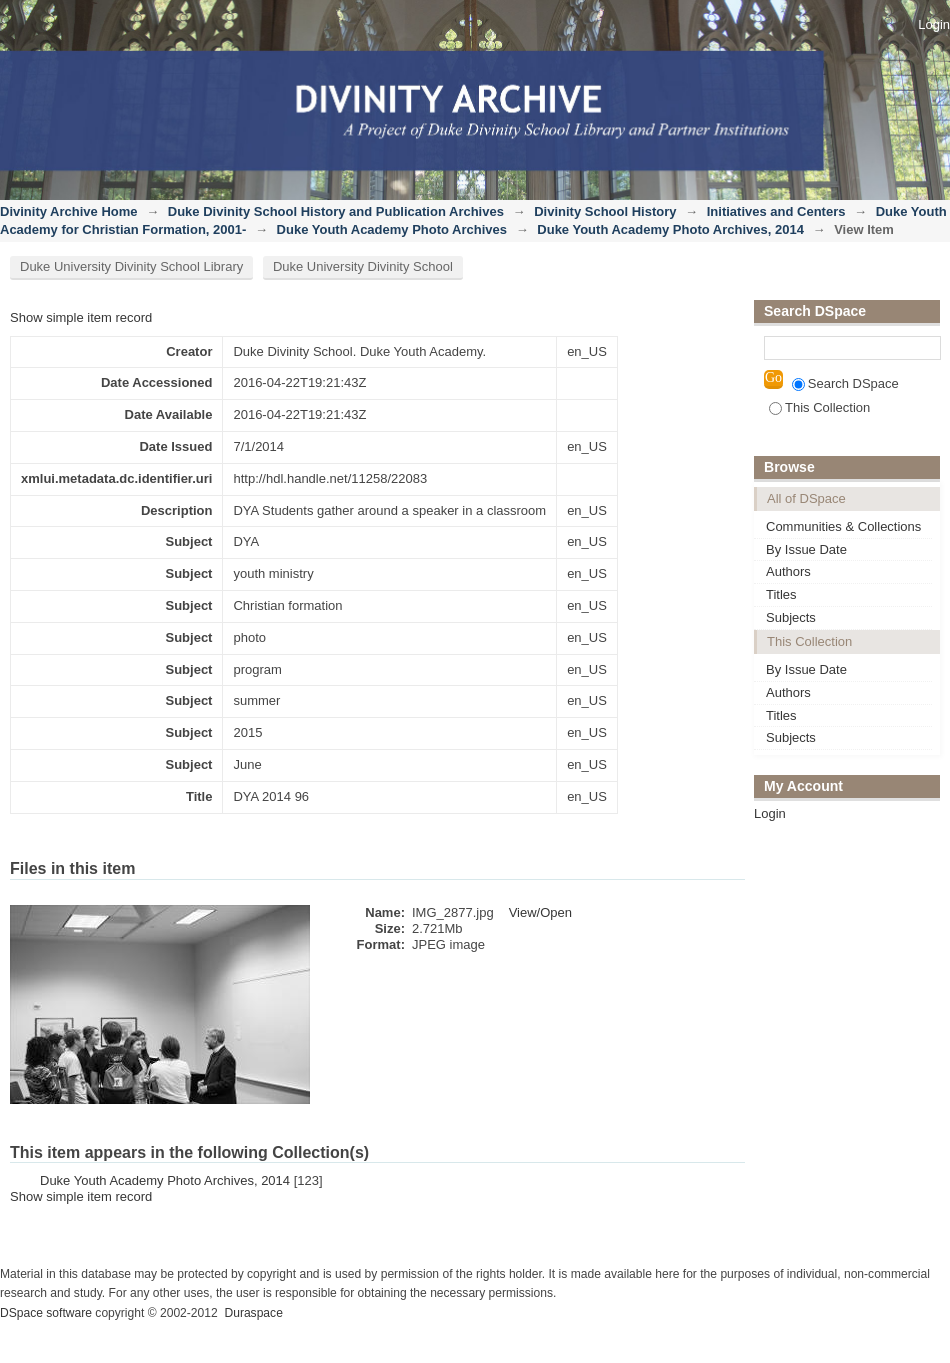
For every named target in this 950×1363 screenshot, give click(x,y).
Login (934, 24)
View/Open (540, 912)
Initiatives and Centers (776, 211)
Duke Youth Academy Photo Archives (392, 229)
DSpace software (46, 1313)
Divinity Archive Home (69, 211)
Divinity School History (605, 211)
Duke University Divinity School (363, 266)
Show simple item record (81, 317)
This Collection (819, 407)
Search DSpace (845, 383)
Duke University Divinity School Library (131, 266)
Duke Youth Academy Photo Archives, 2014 (670, 229)
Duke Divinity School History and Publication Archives (336, 211)
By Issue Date (806, 549)
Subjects (791, 617)
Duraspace (253, 1313)
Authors (788, 571)
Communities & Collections (843, 526)
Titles (781, 594)
